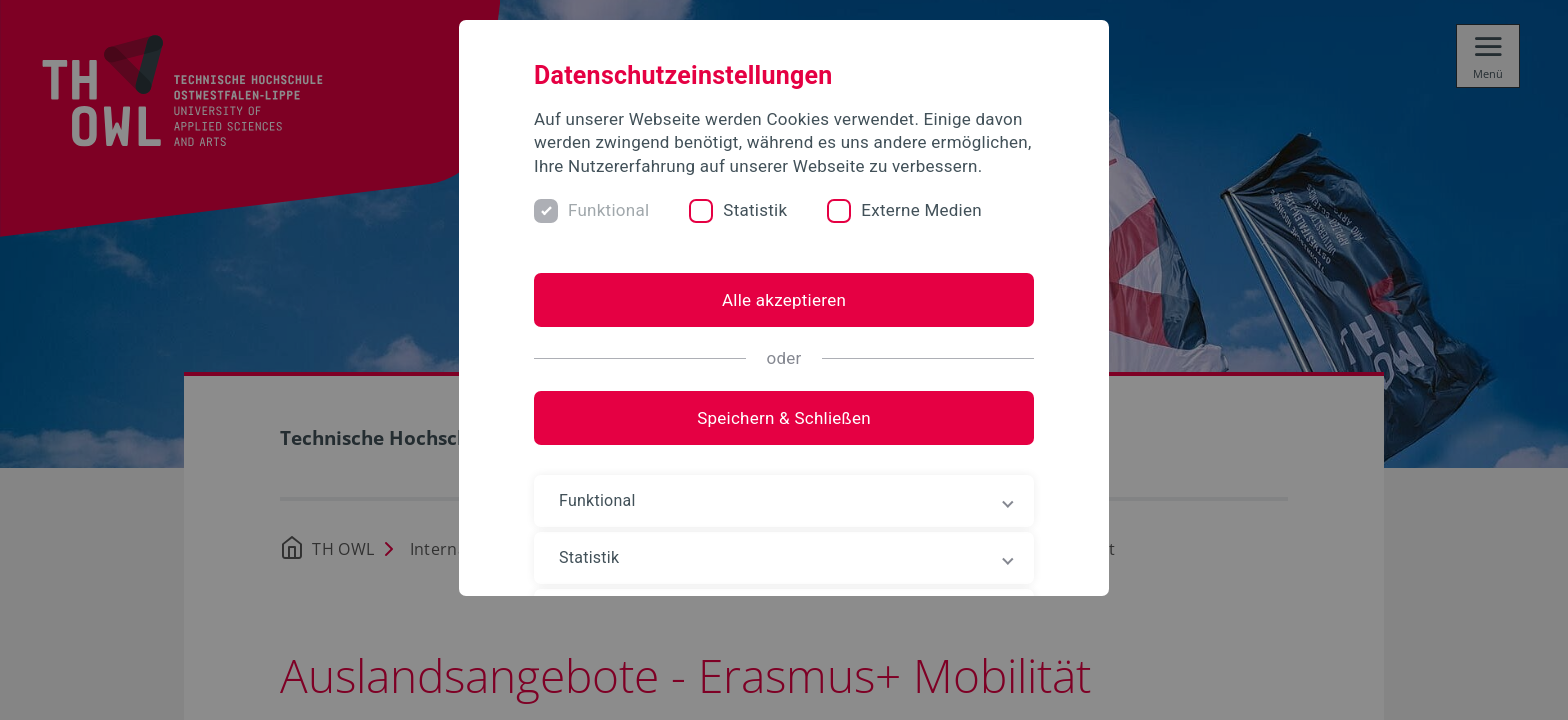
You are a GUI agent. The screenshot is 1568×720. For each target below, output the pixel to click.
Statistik (755, 210)
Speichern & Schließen (784, 418)
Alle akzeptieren (784, 300)
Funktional (608, 210)
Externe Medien (921, 210)
